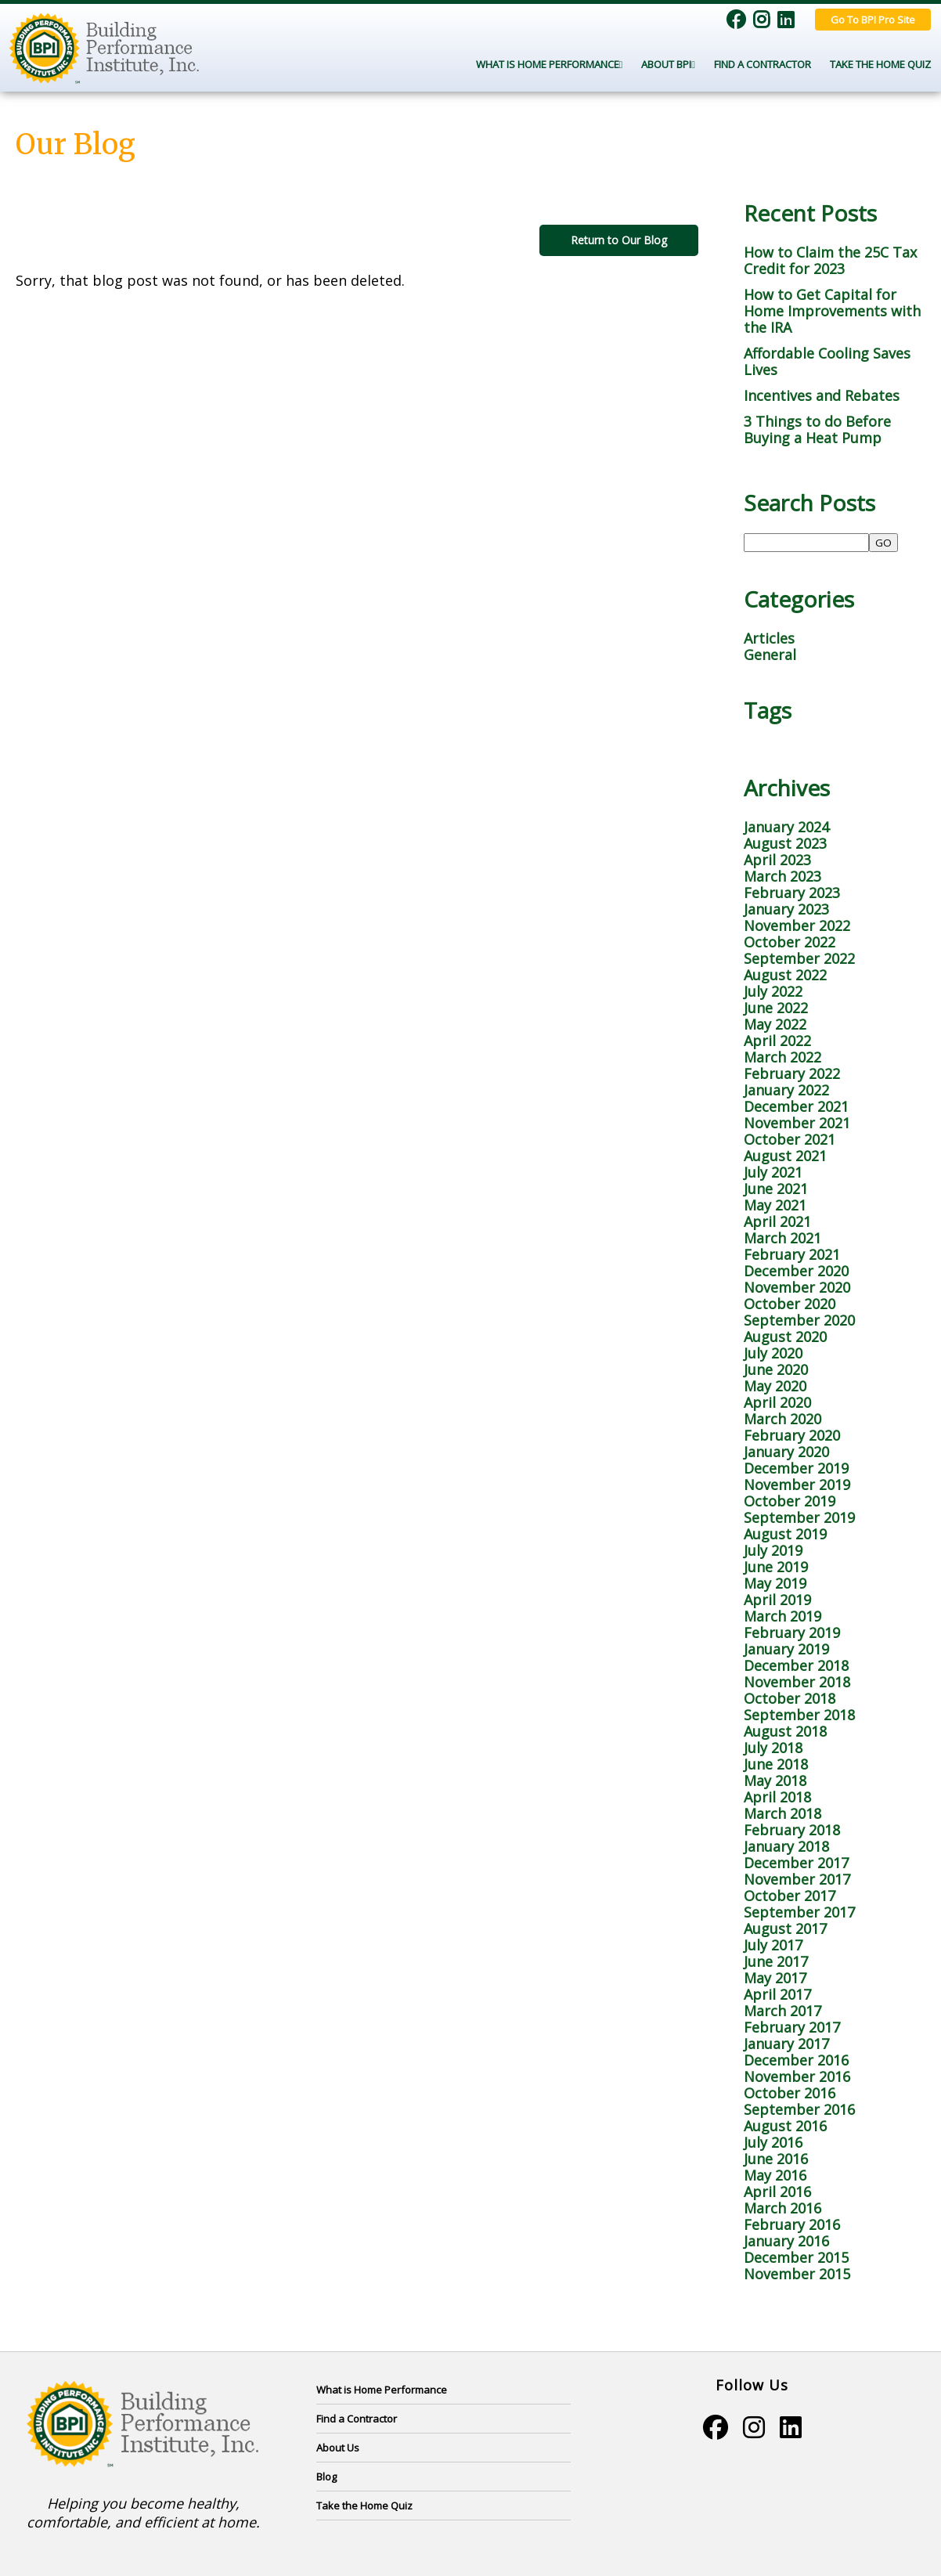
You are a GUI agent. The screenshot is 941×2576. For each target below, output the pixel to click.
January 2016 (786, 2240)
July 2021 (773, 1172)
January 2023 (786, 909)
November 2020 (797, 1287)
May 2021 (775, 1205)
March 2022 (782, 1057)
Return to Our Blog (619, 240)
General (770, 654)
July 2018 (773, 1747)
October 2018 (789, 1698)
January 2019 (786, 1649)
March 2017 (782, 2010)
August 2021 (785, 1155)
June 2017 (776, 1961)
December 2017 (796, 1862)
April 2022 (777, 1040)
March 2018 (782, 1813)
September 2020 (799, 1320)
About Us (337, 2448)
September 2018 (799, 1714)
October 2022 (789, 942)
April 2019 (777, 1599)
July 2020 (773, 1353)
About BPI (668, 64)
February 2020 (792, 1435)
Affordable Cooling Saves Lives (827, 361)
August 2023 (785, 843)
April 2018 (777, 1797)
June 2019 (776, 1566)
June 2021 (776, 1188)
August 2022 (785, 974)
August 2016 (785, 2125)
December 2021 (796, 1106)
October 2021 (789, 1139)
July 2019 (773, 1550)
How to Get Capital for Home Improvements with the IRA (832, 311)
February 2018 (792, 1829)
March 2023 (782, 876)
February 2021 (792, 1254)
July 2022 (773, 991)
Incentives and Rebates (822, 395)
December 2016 (796, 2060)
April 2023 (777, 859)
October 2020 (789, 1303)
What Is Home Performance (549, 64)
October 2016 (789, 2093)
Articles (769, 638)
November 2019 (797, 1484)
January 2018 (786, 1846)
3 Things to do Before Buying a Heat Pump (817, 429)
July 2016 (773, 2142)
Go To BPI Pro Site (873, 20)
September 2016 (799, 2109)
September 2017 (799, 1912)
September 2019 (799, 1517)
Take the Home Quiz (880, 64)
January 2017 (786, 2043)
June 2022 (776, 1007)
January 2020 (786, 1451)
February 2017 (792, 2027)
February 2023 (792, 892)
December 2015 (796, 2257)
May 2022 (775, 1024)
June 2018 (776, 1764)
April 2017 (777, 1994)
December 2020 (796, 1270)
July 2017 (773, 1945)
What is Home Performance (381, 2390)
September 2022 (799, 958)
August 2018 (785, 1731)
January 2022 (786, 1090)
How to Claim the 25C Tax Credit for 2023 (830, 260)
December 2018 (796, 1665)
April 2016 (777, 2191)
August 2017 (785, 1928)
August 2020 (785, 1336)
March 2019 (782, 1616)
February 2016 (792, 2224)
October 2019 (789, 1501)
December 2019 (796, 1468)
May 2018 (775, 1780)
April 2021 (777, 1221)
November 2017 (797, 1879)
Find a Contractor (762, 64)
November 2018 (797, 1681)
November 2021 (797, 1122)
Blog (326, 2477)
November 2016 (797, 2076)
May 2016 (775, 2175)
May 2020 (775, 1385)
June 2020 (776, 1369)
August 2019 (785, 1533)
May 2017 (775, 1977)
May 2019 (775, 1583)
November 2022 (797, 925)
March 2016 (782, 2208)
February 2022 (792, 1073)
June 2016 (776, 2158)
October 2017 (789, 1895)
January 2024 (786, 826)
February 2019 (792, 1632)
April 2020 (777, 1402)
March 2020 (782, 1418)
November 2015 (797, 2273)
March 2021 (782, 1237)
